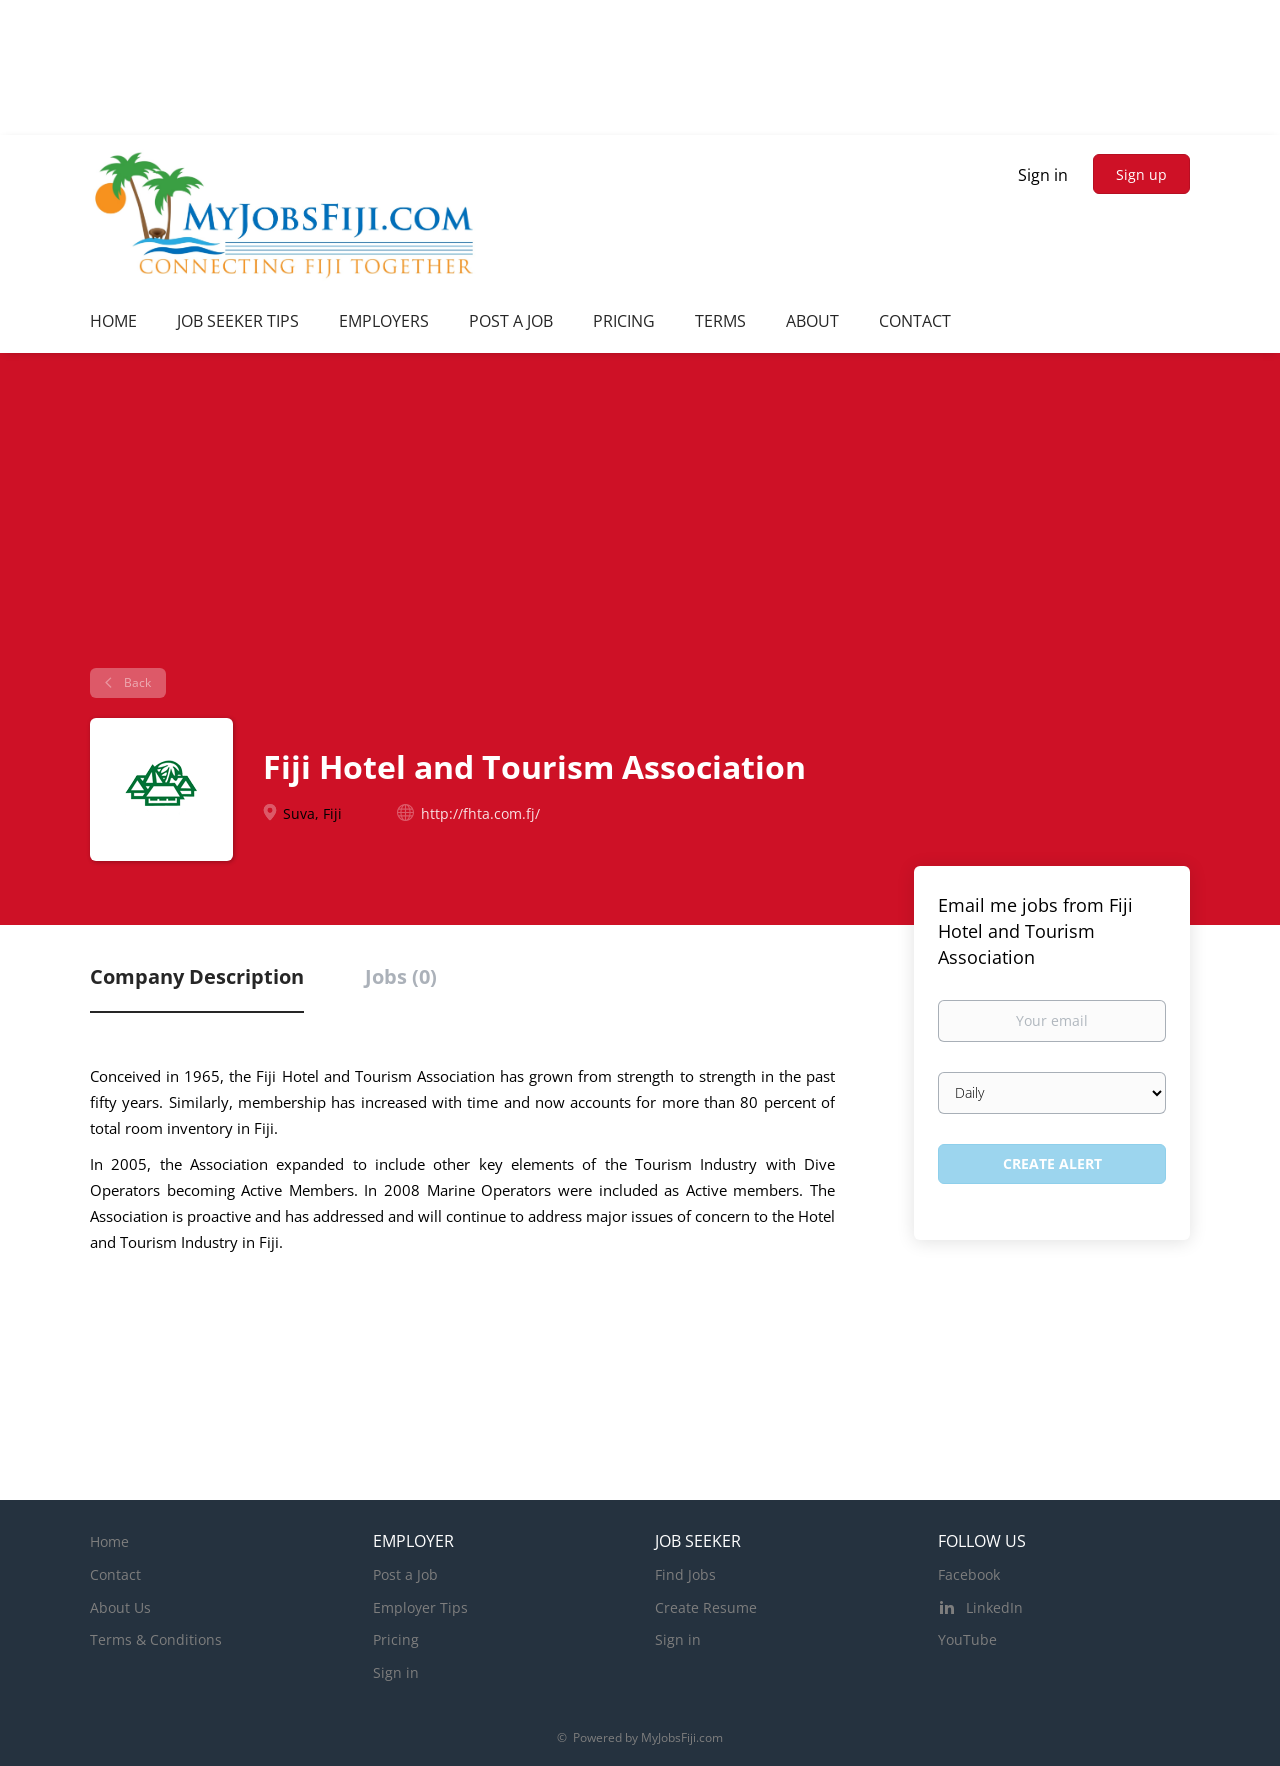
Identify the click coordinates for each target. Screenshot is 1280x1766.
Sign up (1141, 174)
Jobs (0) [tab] (401, 976)
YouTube (967, 1639)
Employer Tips (420, 1607)
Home (109, 1541)
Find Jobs (685, 1574)
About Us (120, 1607)
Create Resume (706, 1607)
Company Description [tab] (197, 976)
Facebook (969, 1574)
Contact (115, 1574)
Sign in (1043, 175)
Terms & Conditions (156, 1639)
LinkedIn (994, 1607)
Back (136, 682)
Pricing (396, 1639)
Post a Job (405, 1574)
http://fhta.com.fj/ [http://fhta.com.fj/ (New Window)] (480, 813)
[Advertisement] (640, 518)
